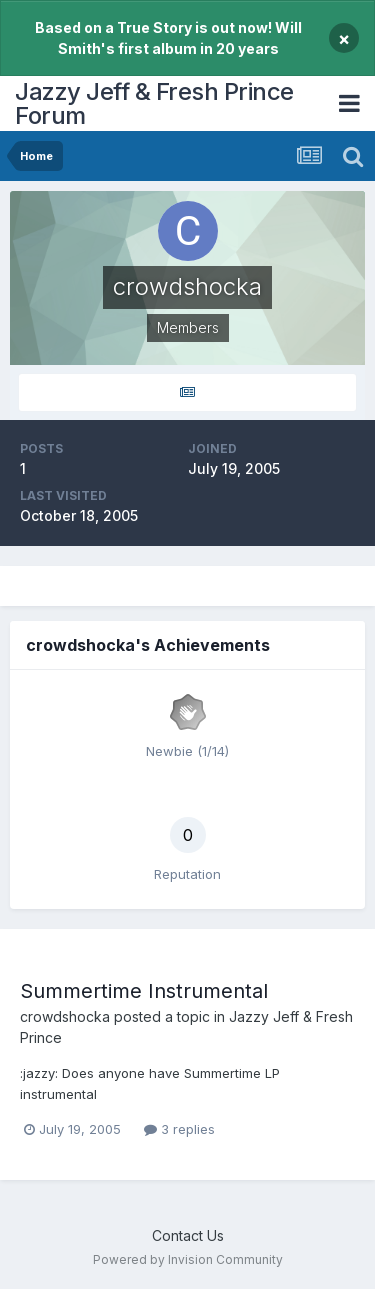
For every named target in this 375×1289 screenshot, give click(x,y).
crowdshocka (65, 1016)
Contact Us (188, 1235)
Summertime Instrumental (144, 991)
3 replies (179, 1129)
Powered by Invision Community (188, 1259)
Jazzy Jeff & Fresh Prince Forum (154, 103)
